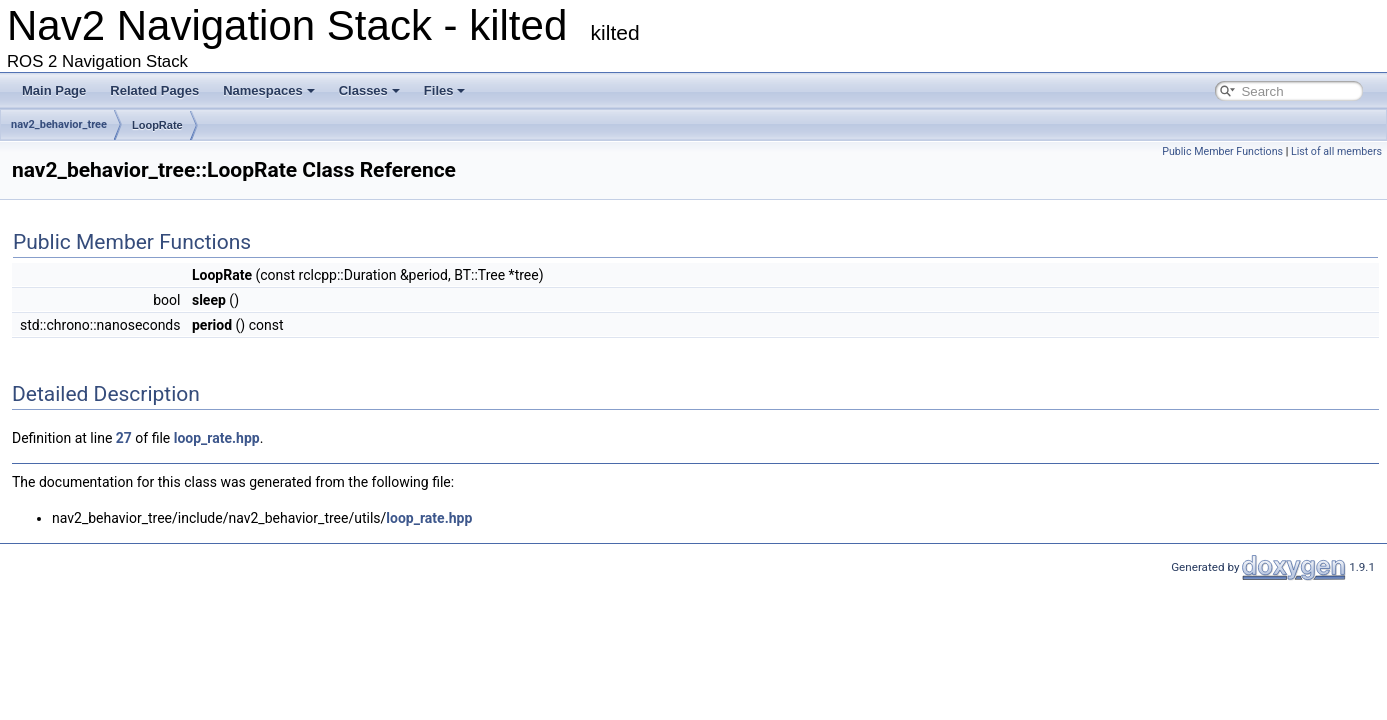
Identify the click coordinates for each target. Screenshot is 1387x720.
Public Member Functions (1222, 151)
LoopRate (157, 125)
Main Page (54, 90)
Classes (369, 90)
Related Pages (154, 90)
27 (124, 438)
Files (445, 90)
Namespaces (269, 90)
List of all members (1336, 151)
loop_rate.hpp (217, 438)
